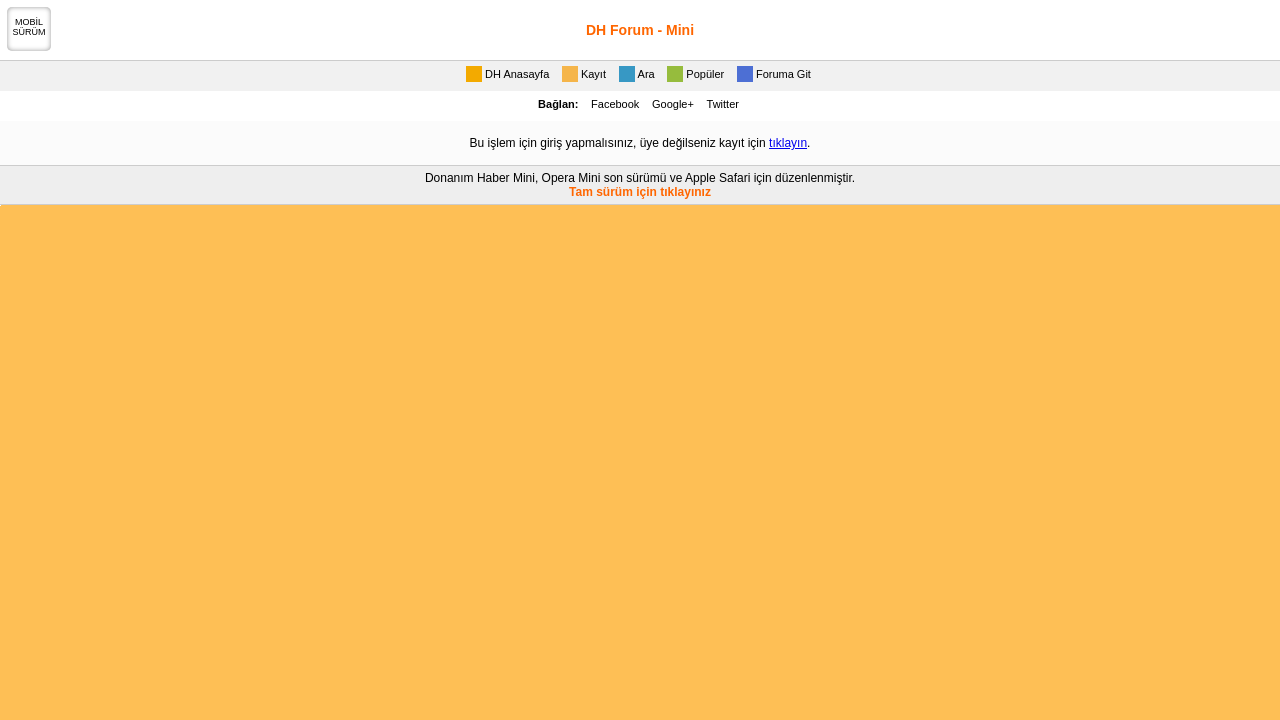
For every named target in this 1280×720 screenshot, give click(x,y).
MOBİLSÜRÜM (29, 27)
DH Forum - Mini (640, 30)
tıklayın (788, 143)
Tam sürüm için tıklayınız (640, 192)
